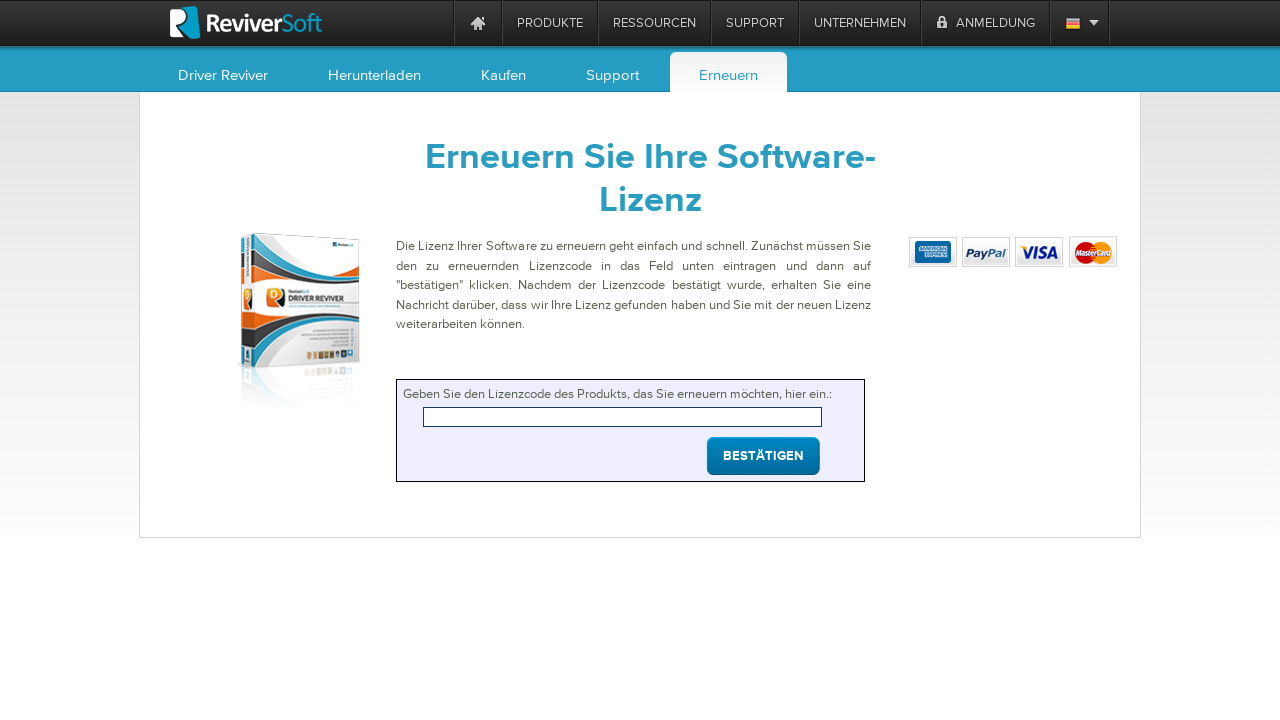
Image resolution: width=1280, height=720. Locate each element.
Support (612, 74)
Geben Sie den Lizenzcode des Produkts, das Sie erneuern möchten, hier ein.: (617, 393)
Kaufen (503, 74)
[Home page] (478, 22)
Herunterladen (374, 74)
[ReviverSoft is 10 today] (434, 22)
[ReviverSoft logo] (246, 22)
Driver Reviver (223, 74)
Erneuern (728, 74)
